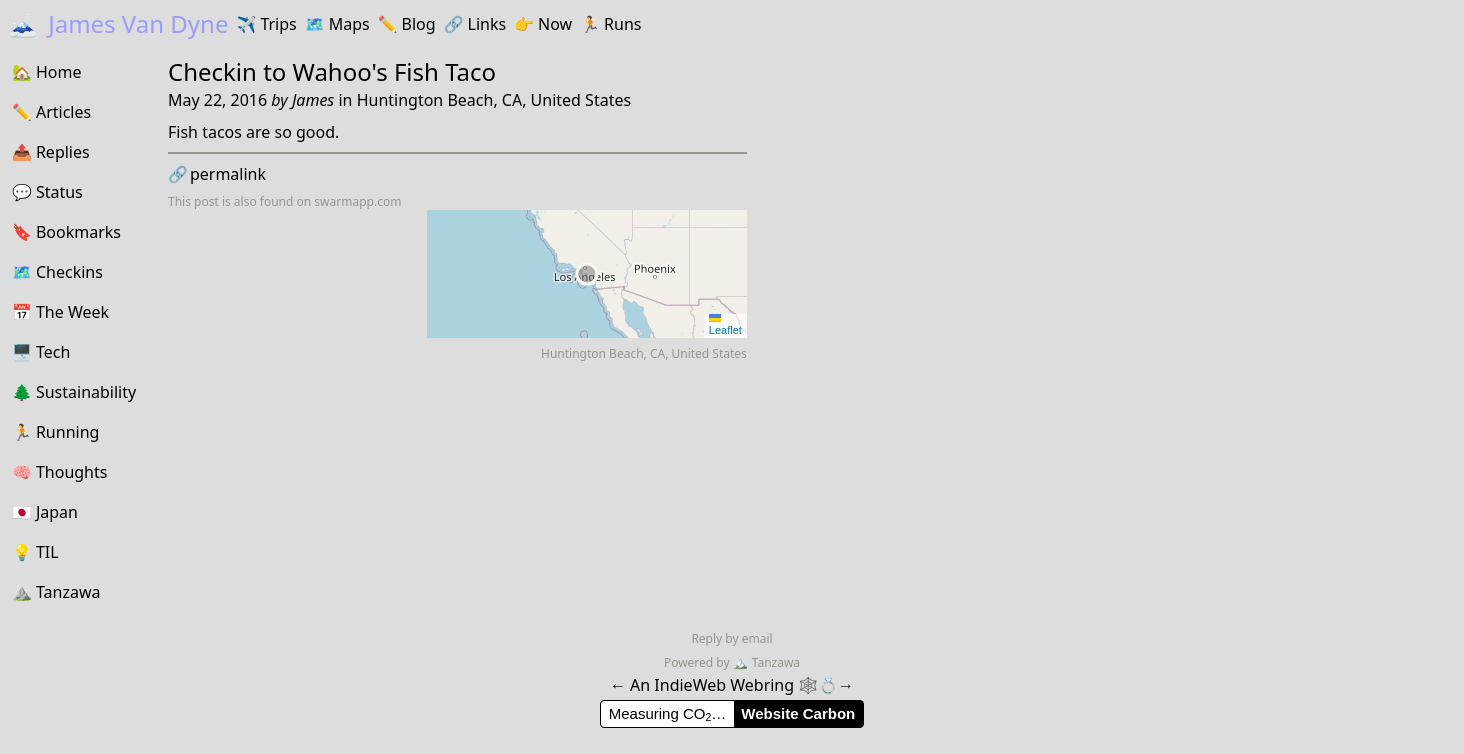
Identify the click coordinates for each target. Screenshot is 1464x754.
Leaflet (725, 325)
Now (543, 24)
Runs (610, 24)
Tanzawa (766, 662)
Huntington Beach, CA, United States (494, 100)
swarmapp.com (357, 201)
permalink (217, 174)
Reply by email (731, 638)
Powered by (698, 662)
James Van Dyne (118, 23)
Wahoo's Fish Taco (395, 71)
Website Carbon (798, 713)
